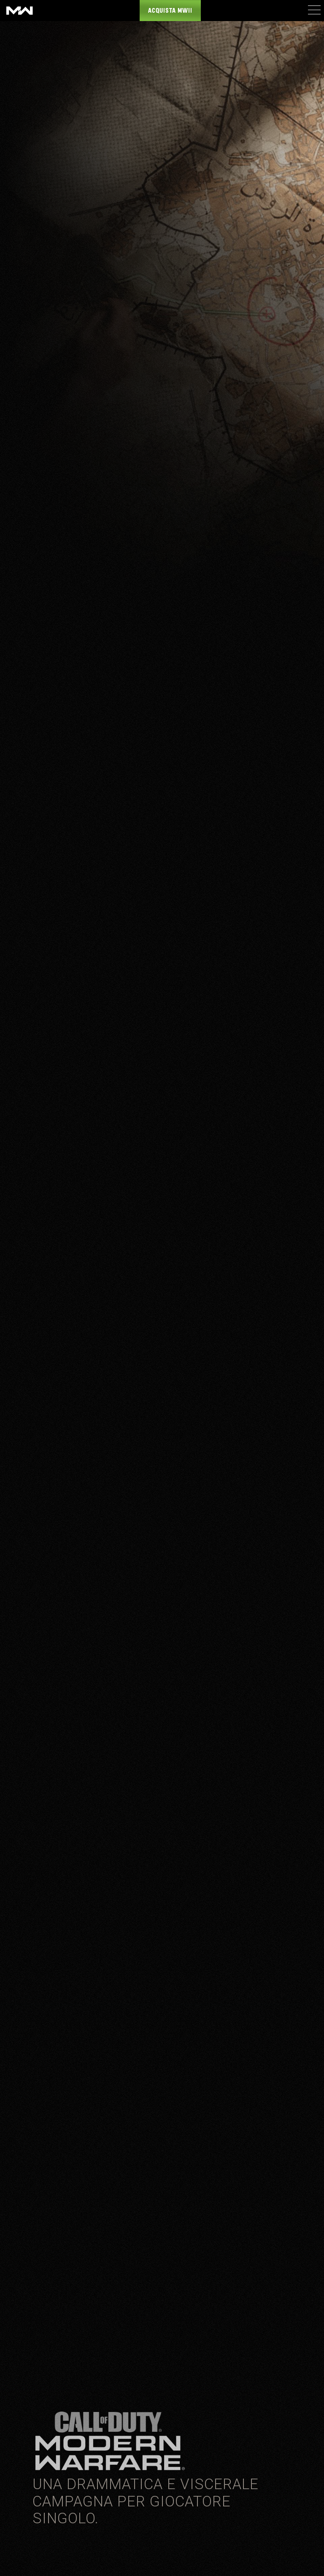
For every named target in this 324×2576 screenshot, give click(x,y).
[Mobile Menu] (313, 9)
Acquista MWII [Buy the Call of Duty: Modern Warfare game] (170, 11)
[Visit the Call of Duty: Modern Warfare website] (19, 10)
